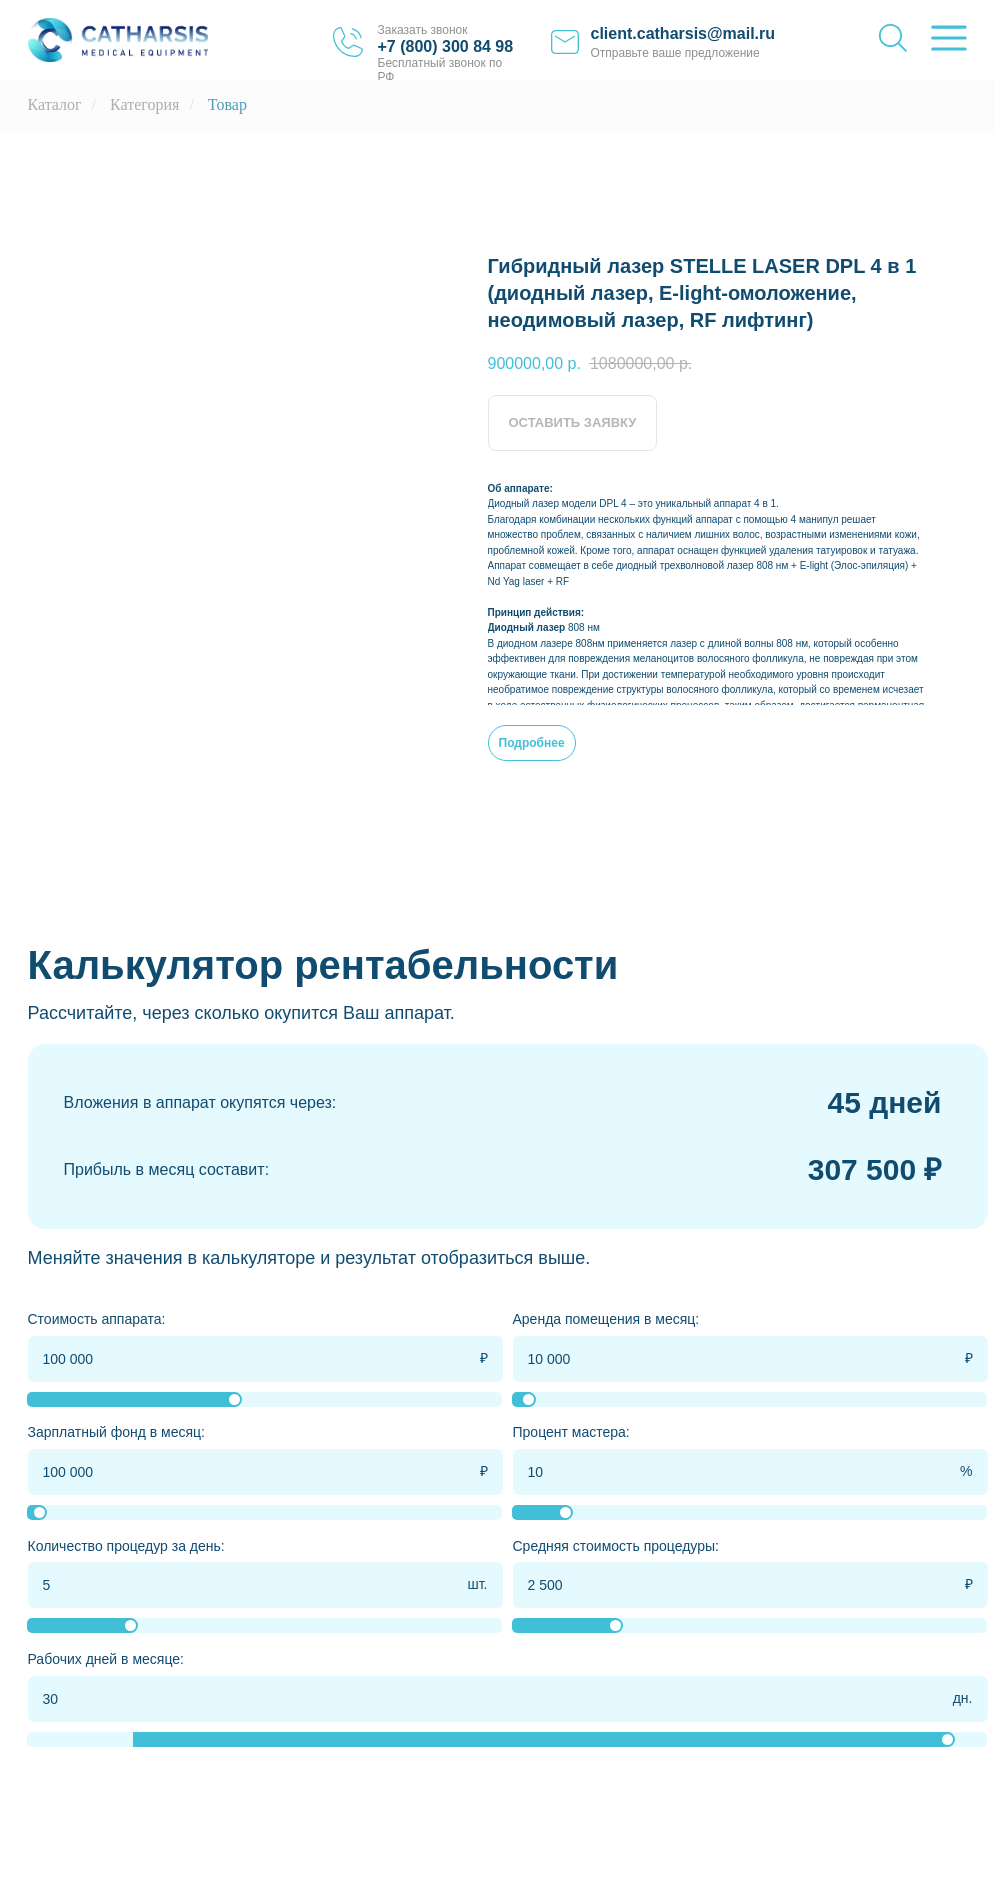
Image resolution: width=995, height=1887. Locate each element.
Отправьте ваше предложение (675, 53)
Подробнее (532, 743)
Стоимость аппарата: (97, 1319)
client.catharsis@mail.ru (683, 33)
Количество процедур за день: (126, 1546)
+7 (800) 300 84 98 (446, 46)
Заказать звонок (423, 30)
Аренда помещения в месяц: (606, 1319)
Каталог (55, 104)
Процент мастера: (571, 1432)
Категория (144, 104)
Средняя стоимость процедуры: (616, 1546)
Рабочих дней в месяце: (106, 1659)
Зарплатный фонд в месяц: (117, 1432)
